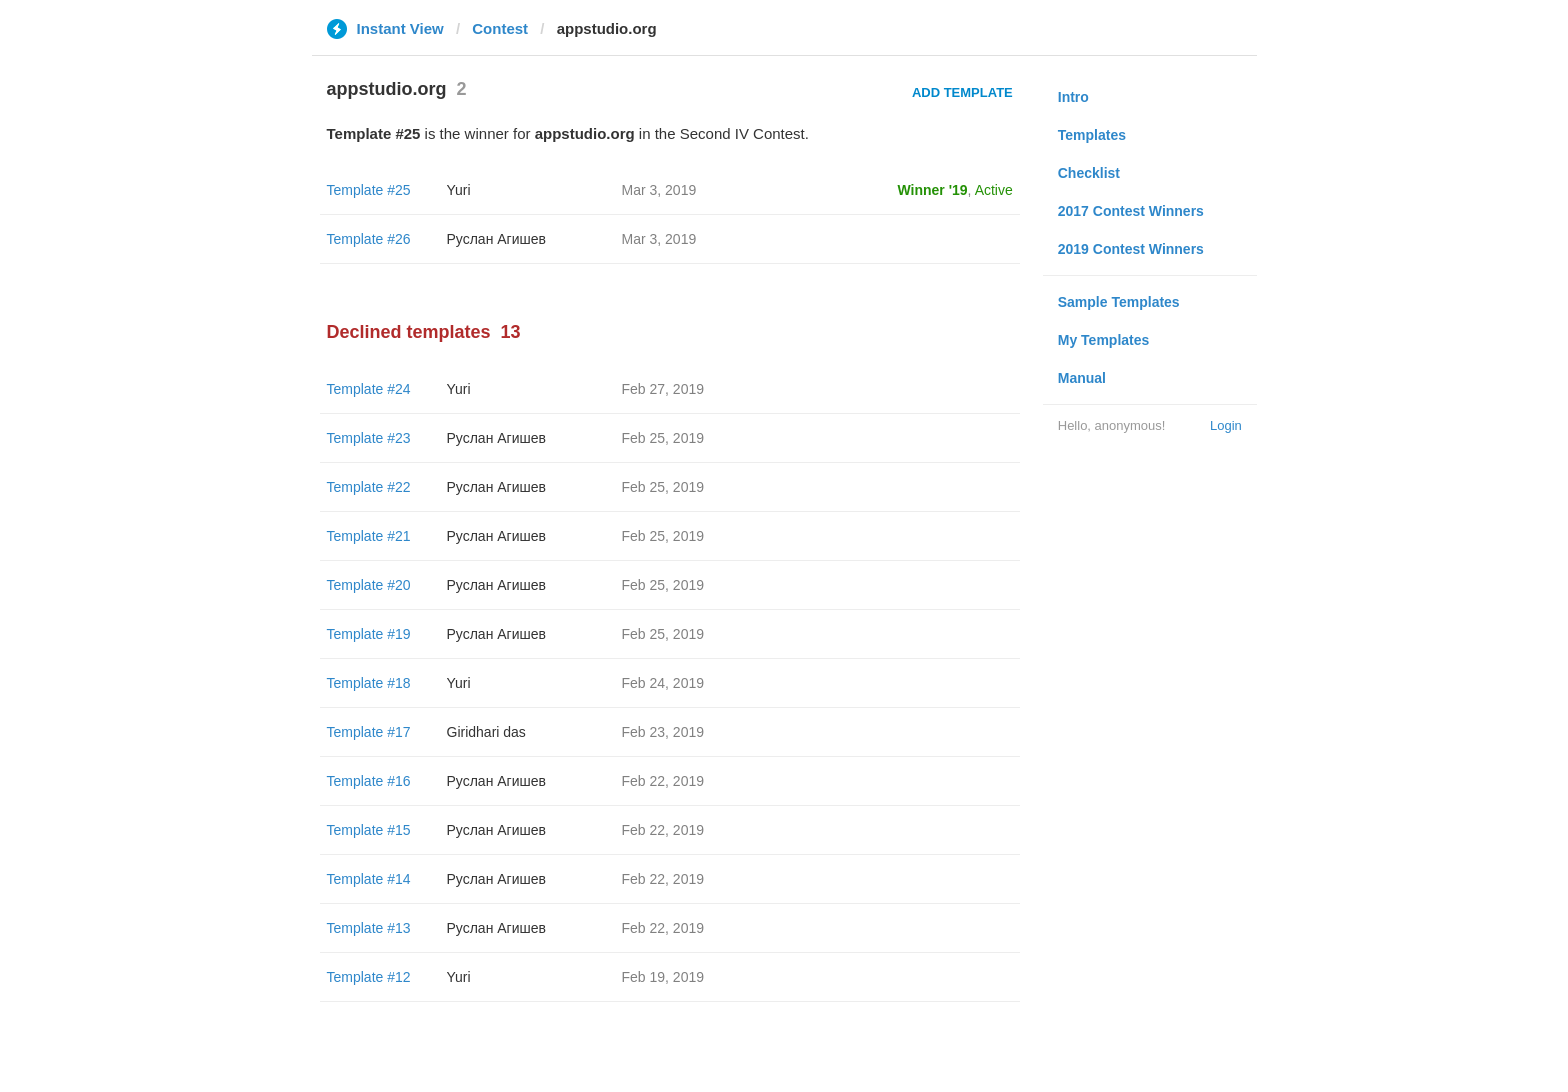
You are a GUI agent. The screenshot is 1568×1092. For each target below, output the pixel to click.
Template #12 (369, 977)
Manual (1082, 378)
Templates (1092, 135)
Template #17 (369, 732)
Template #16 (369, 781)
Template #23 (369, 438)
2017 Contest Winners (1131, 211)
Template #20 (369, 585)
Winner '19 (933, 190)
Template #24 (369, 389)
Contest (500, 28)
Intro (1073, 97)
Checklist (1089, 173)
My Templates (1104, 340)
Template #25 (369, 190)
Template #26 (369, 239)
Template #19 (369, 634)
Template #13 (369, 928)
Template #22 (369, 487)
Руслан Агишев (496, 239)
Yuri (459, 190)
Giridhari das (486, 732)
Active (994, 190)
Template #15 (369, 830)
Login (1226, 425)
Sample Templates (1119, 302)
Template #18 (369, 683)
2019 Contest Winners (1131, 249)
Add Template (962, 92)
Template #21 (369, 536)
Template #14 (369, 879)
